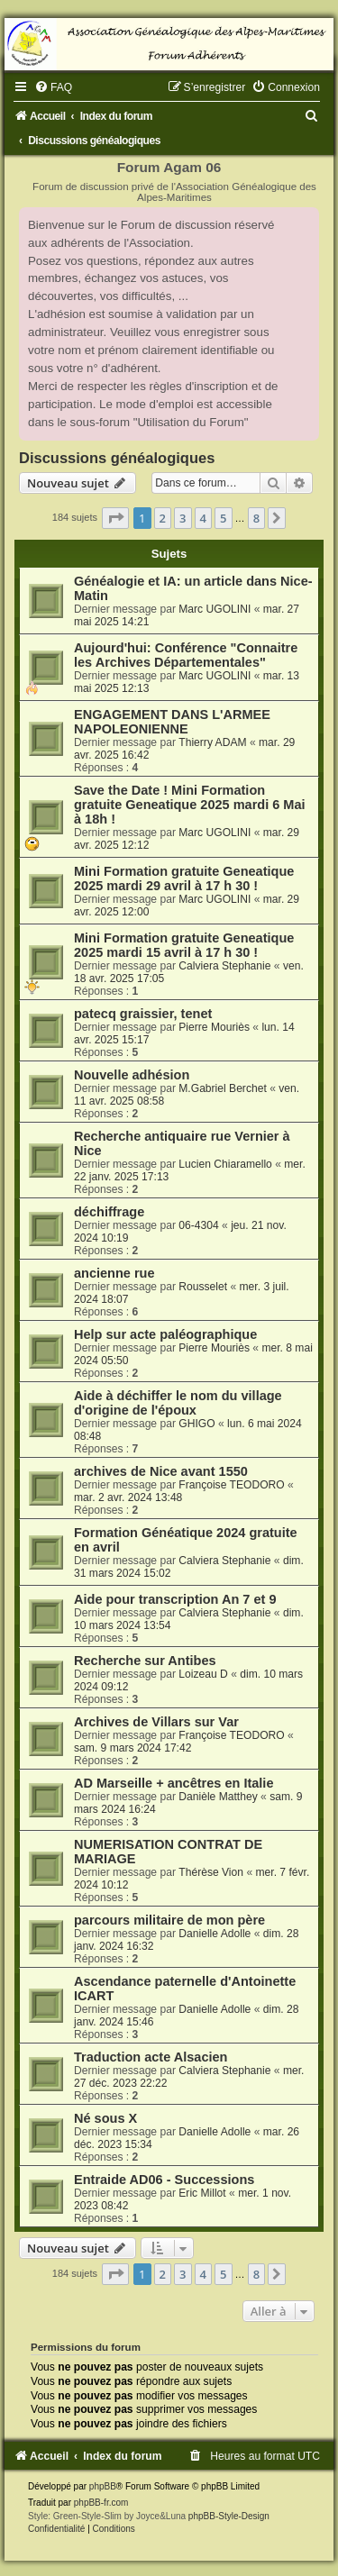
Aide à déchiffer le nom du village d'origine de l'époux (178, 1402)
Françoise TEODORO (231, 1485)
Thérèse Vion (210, 1872)
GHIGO (196, 1423)
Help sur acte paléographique (165, 1334)
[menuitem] (53, 87)
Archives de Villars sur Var (156, 1722)
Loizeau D (202, 1674)
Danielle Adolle (214, 1933)
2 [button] (163, 518)
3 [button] (182, 518)
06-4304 (198, 1225)
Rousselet (202, 1286)
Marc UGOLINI (214, 609)
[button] (115, 518)
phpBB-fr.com (101, 2503)
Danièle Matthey (217, 1796)
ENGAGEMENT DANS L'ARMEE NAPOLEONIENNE (172, 721)
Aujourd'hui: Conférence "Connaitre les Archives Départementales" (185, 655)
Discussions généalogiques (117, 458)
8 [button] (256, 518)
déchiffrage (109, 1212)
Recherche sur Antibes (145, 1660)
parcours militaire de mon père (169, 1920)
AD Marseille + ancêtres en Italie (173, 1783)
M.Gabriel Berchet (222, 1088)
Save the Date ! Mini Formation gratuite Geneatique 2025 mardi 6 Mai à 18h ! (190, 804)
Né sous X (105, 2118)
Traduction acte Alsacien (150, 2057)
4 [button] (203, 518)
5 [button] (223, 518)
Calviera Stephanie (224, 966)
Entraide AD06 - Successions (164, 2179)
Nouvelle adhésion (131, 1075)
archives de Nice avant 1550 (161, 1471)
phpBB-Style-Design (228, 2516)
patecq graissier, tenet (143, 1013)
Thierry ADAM (212, 742)
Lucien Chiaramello (225, 1164)
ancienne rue (114, 1273)
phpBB (102, 2486)
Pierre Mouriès (214, 1027)
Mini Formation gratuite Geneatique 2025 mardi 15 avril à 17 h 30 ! (184, 945)
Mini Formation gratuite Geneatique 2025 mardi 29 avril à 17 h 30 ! (184, 878)
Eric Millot (201, 2193)
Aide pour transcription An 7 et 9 (175, 1599)
